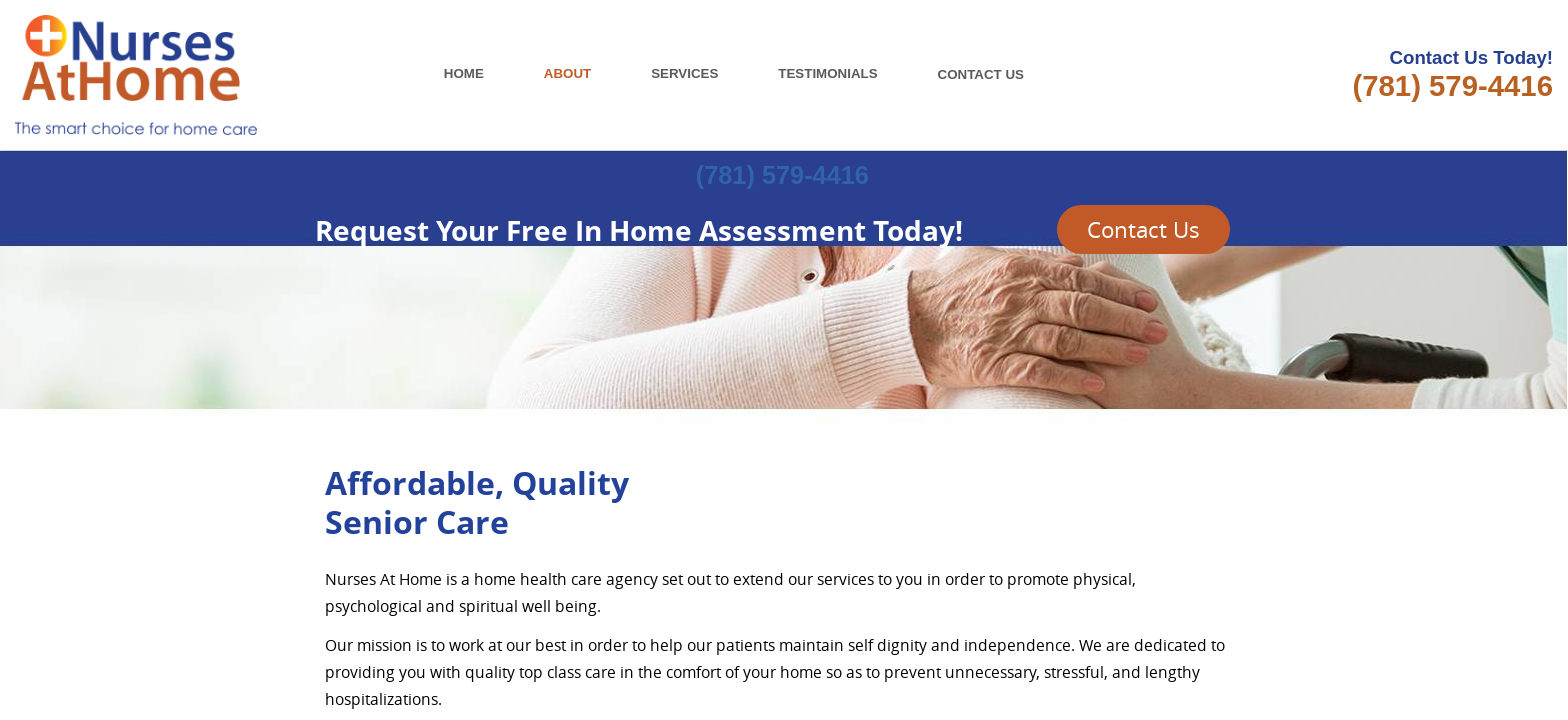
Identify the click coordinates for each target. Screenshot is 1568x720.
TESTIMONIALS (827, 73)
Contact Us (1143, 229)
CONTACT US (989, 74)
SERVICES (684, 73)
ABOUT (567, 73)
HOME (464, 73)
